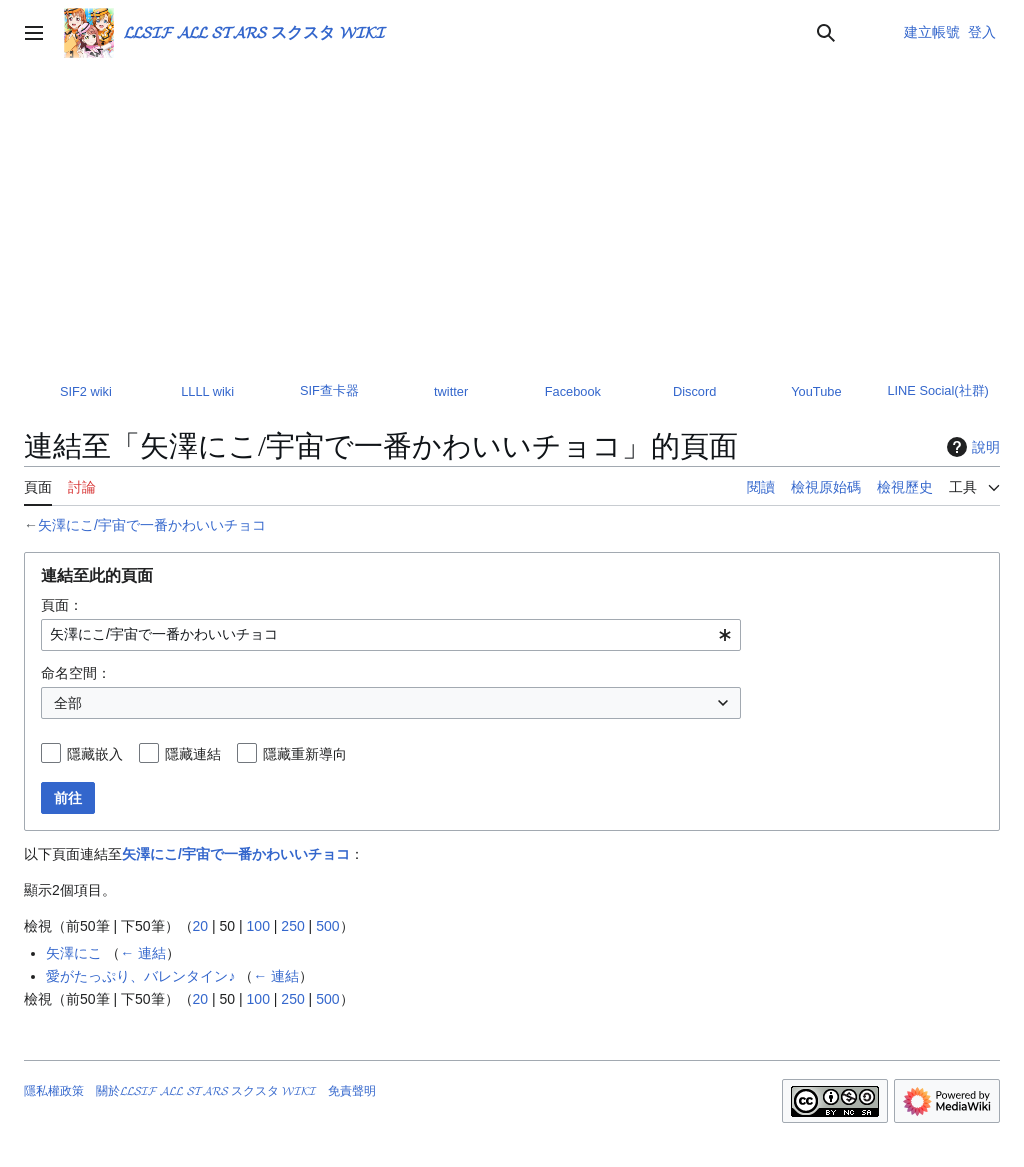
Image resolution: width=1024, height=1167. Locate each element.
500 (327, 926)
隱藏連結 (193, 754)
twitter (451, 391)
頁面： (62, 605)
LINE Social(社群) (937, 390)
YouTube (816, 391)
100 (258, 926)
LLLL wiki (207, 391)
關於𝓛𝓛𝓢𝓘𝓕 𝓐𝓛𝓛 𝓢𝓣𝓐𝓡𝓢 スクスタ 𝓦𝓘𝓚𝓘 (206, 1091)
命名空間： (76, 673)
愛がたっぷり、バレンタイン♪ (140, 976)
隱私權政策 (54, 1091)
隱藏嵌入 (95, 754)
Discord (694, 391)
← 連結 (143, 953)
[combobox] (391, 635)
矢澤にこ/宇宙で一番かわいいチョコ (152, 525)
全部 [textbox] (68, 703)
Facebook (573, 391)
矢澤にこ (74, 953)
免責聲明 (352, 1091)
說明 (971, 447)
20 (201, 926)
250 (292, 926)
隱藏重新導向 (305, 754)
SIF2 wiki (86, 391)
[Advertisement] (512, 216)
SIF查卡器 (329, 390)
